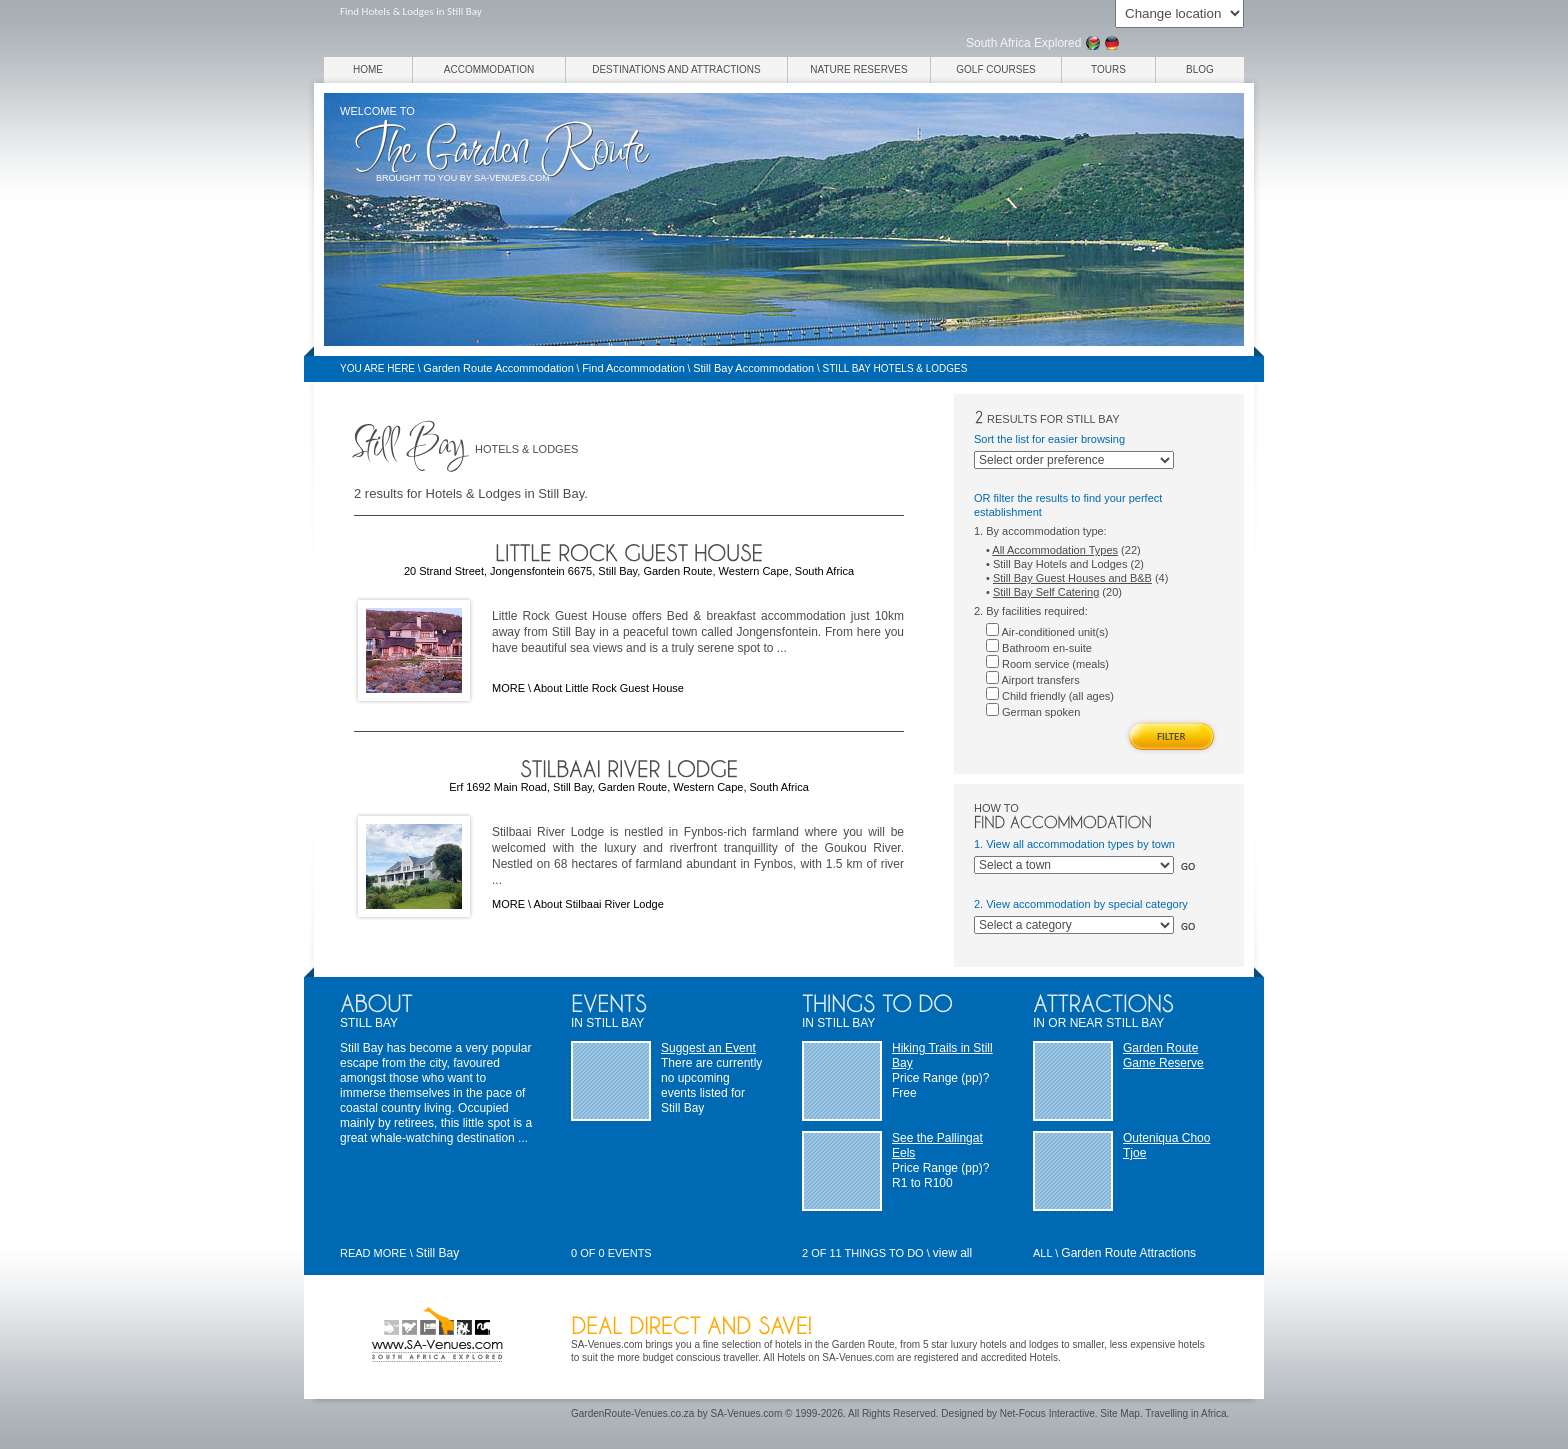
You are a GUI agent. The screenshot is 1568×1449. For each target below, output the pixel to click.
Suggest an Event (708, 1048)
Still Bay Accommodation (753, 368)
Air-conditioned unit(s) (1047, 632)
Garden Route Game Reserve (1163, 1055)
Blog (1200, 69)
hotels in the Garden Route (835, 1344)
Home (368, 69)
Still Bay (437, 1253)
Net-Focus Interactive (1047, 1413)
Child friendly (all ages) (1050, 696)
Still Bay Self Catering (1046, 592)
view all (952, 1253)
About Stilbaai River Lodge (599, 904)
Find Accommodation (633, 368)
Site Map (1119, 1413)
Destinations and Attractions (676, 69)
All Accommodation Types (1055, 550)
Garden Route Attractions (1128, 1253)
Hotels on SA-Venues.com (835, 1357)
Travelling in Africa (1185, 1413)
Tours (1108, 69)
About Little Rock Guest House (609, 688)
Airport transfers (1033, 680)
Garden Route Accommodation (498, 368)
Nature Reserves (858, 69)
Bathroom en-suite (1039, 648)
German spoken (1033, 712)
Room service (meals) (1047, 664)
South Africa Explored (1023, 43)
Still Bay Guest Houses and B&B (1072, 578)
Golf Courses (995, 69)
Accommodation (489, 69)
